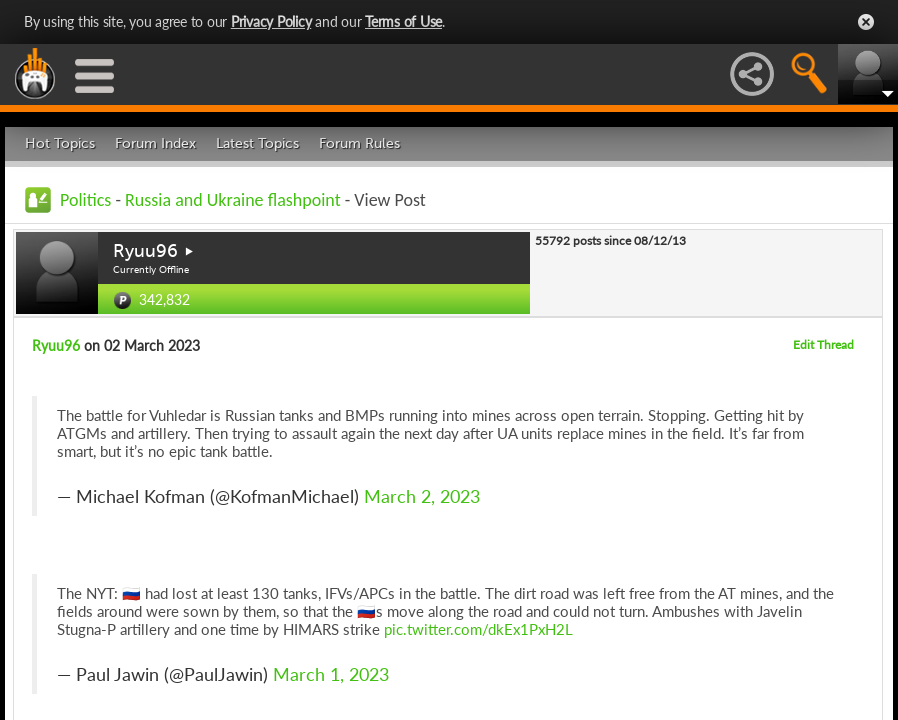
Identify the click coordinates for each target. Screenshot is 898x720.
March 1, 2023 (331, 674)
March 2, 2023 (422, 496)
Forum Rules (359, 143)
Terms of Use (403, 21)
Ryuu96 (145, 251)
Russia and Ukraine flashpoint (233, 200)
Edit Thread (823, 344)
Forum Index (155, 143)
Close (866, 22)
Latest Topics (257, 143)
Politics (85, 200)
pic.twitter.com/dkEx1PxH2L (478, 629)
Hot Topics (60, 143)
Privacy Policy (271, 21)
